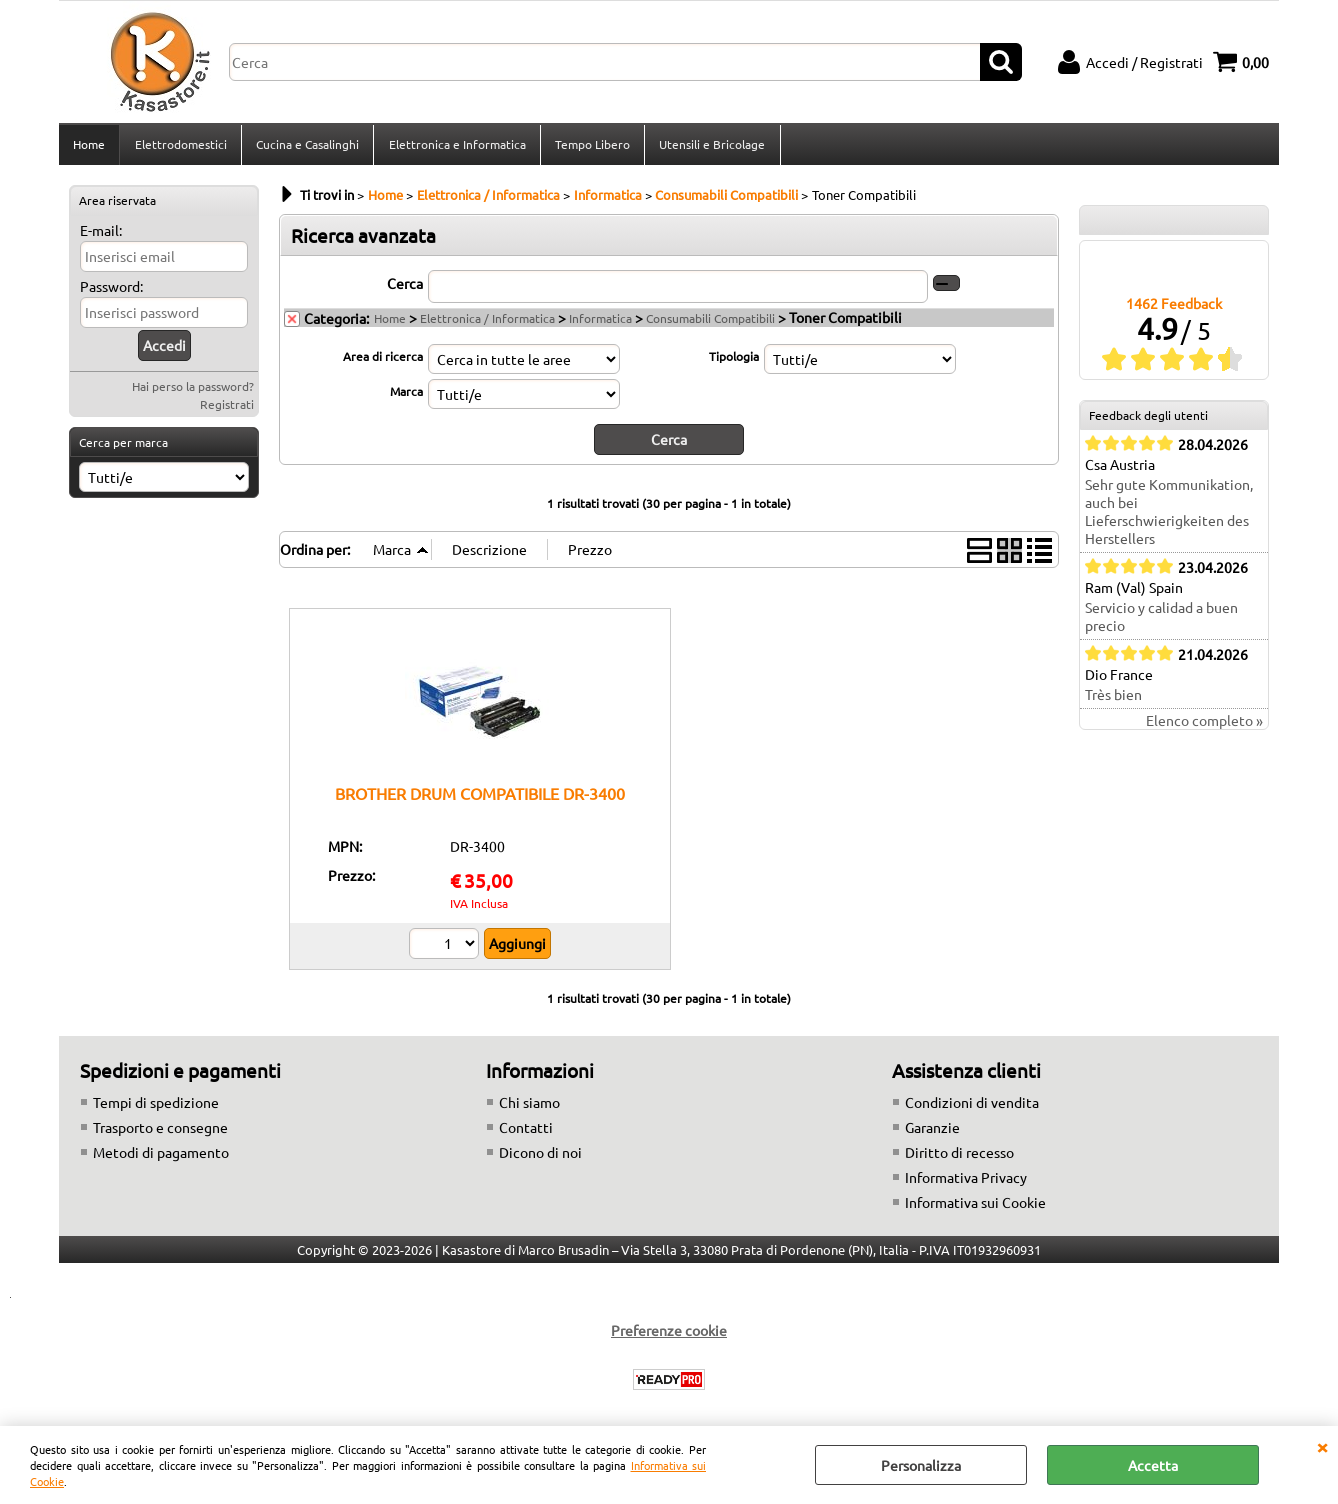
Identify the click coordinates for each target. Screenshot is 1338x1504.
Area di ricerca (383, 362)
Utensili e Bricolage (710, 147)
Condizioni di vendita (972, 1107)
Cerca (405, 289)
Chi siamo (529, 1107)
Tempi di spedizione (156, 1107)
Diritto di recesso (959, 1157)
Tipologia (734, 362)
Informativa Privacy (966, 1182)
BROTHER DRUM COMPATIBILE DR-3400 (480, 799)
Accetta (1153, 1465)
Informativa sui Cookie (975, 1207)
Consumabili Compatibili (710, 324)
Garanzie (932, 1132)
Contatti (526, 1132)
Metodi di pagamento (161, 1157)
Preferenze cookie (669, 1335)
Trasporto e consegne (160, 1132)
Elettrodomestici (180, 147)
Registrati (227, 410)
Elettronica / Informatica (487, 324)
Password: (111, 292)
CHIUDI (1322, 1446)
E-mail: (101, 236)
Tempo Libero (590, 147)
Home (89, 147)
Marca (406, 397)
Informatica (600, 324)
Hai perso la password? (193, 392)
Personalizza (921, 1465)
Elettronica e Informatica (455, 147)
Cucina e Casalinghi (306, 147)
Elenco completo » (1204, 727)
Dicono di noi (540, 1157)
